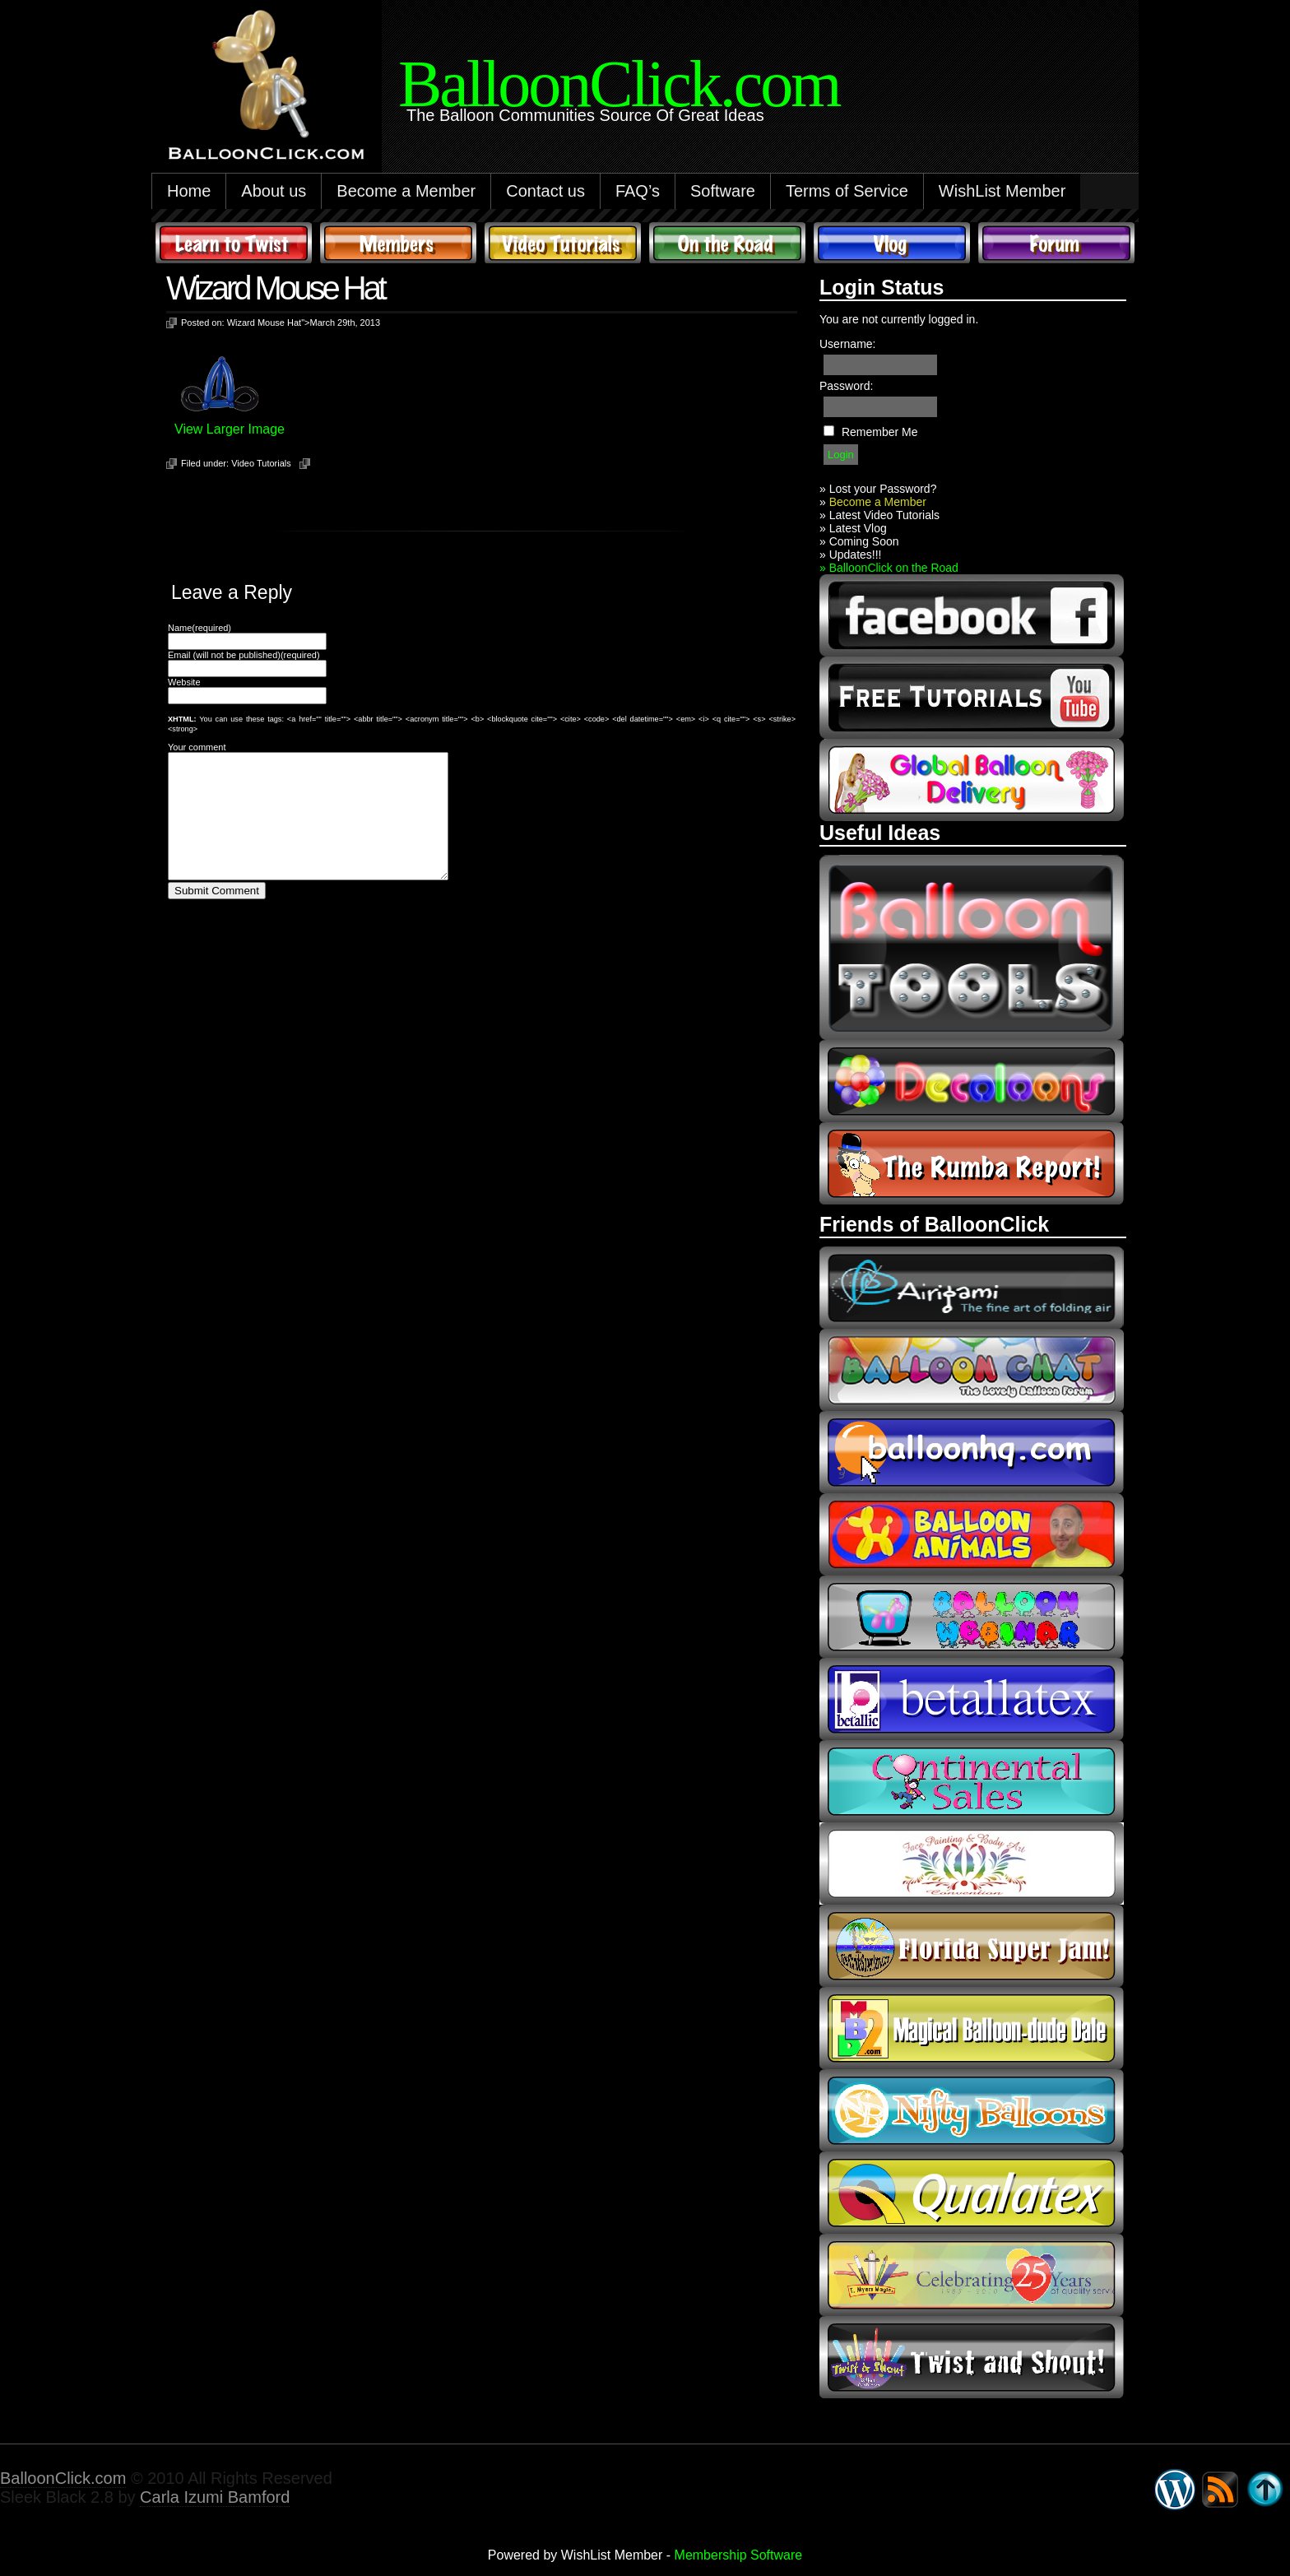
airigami (971, 1287)
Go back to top (1265, 2489)
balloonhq (971, 1452)
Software (722, 191)
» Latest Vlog (853, 528)
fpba (971, 1863)
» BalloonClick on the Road (888, 567)
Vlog (892, 242)
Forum (1056, 242)
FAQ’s (637, 191)
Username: (847, 343)
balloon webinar (971, 1617)
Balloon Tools (971, 947)
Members (398, 242)
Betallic (971, 1699)
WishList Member (1002, 191)
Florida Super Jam (971, 1946)
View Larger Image (229, 429)
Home (189, 191)
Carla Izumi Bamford (215, 2497)
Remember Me (880, 432)
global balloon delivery (971, 780)
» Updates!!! (850, 554)
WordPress (1174, 2489)
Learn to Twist (233, 242)
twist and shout (971, 2357)
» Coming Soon (859, 541)
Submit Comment (216, 915)
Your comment (197, 747)
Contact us (545, 191)
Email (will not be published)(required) (244, 655)
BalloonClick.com (63, 2478)
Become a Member (406, 191)
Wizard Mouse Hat (275, 288)
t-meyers (971, 2275)
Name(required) (199, 628)
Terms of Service (847, 191)
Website (184, 682)
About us (273, 191)
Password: (846, 385)
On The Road (727, 242)
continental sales (971, 1781)
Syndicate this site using (1220, 2489)
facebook (971, 615)
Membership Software (739, 2555)
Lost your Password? (883, 488)
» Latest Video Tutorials (879, 515)
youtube (971, 698)
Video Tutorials (562, 242)
